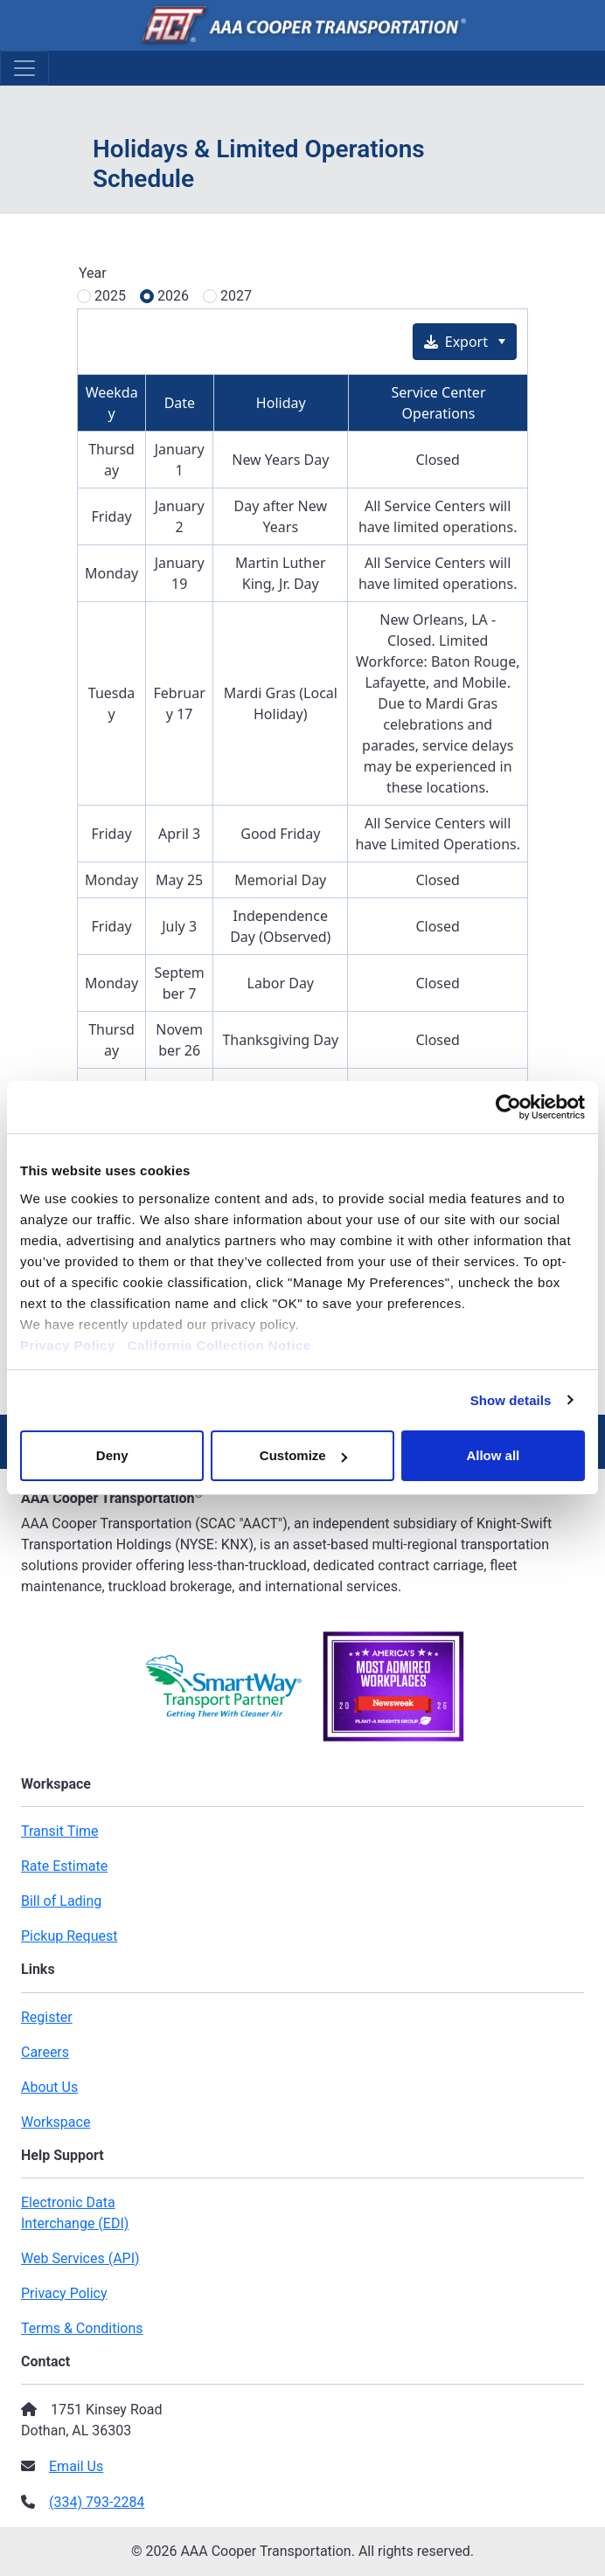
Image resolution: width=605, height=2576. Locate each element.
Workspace (55, 2122)
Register (47, 2017)
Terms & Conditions (82, 2328)
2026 (173, 295)
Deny (112, 1455)
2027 (236, 295)
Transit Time (60, 1831)
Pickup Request (69, 1936)
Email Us (76, 2466)
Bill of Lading (61, 1901)
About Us (49, 2087)
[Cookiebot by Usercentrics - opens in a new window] (508, 1107)
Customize (303, 1455)
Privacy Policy (67, 1345)
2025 (110, 295)
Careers (45, 2052)
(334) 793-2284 (96, 2502)
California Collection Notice (225, 1345)
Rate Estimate (64, 1866)
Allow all (492, 1455)
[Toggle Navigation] (24, 68)
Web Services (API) (80, 2258)
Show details (511, 1400)
